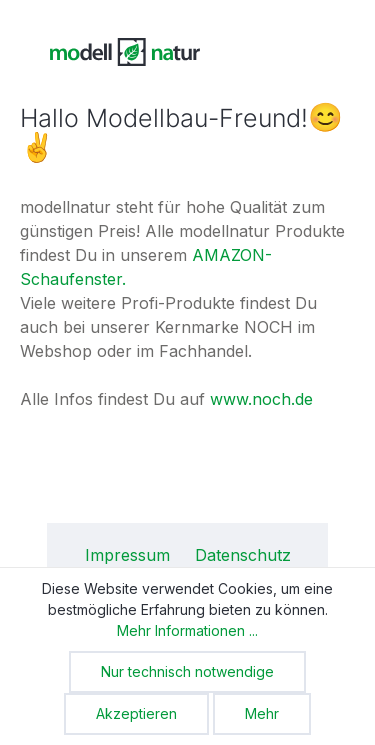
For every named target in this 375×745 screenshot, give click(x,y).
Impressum (130, 555)
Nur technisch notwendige (187, 671)
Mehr (262, 713)
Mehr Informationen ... (187, 630)
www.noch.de (261, 399)
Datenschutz (243, 555)
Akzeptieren (136, 713)
